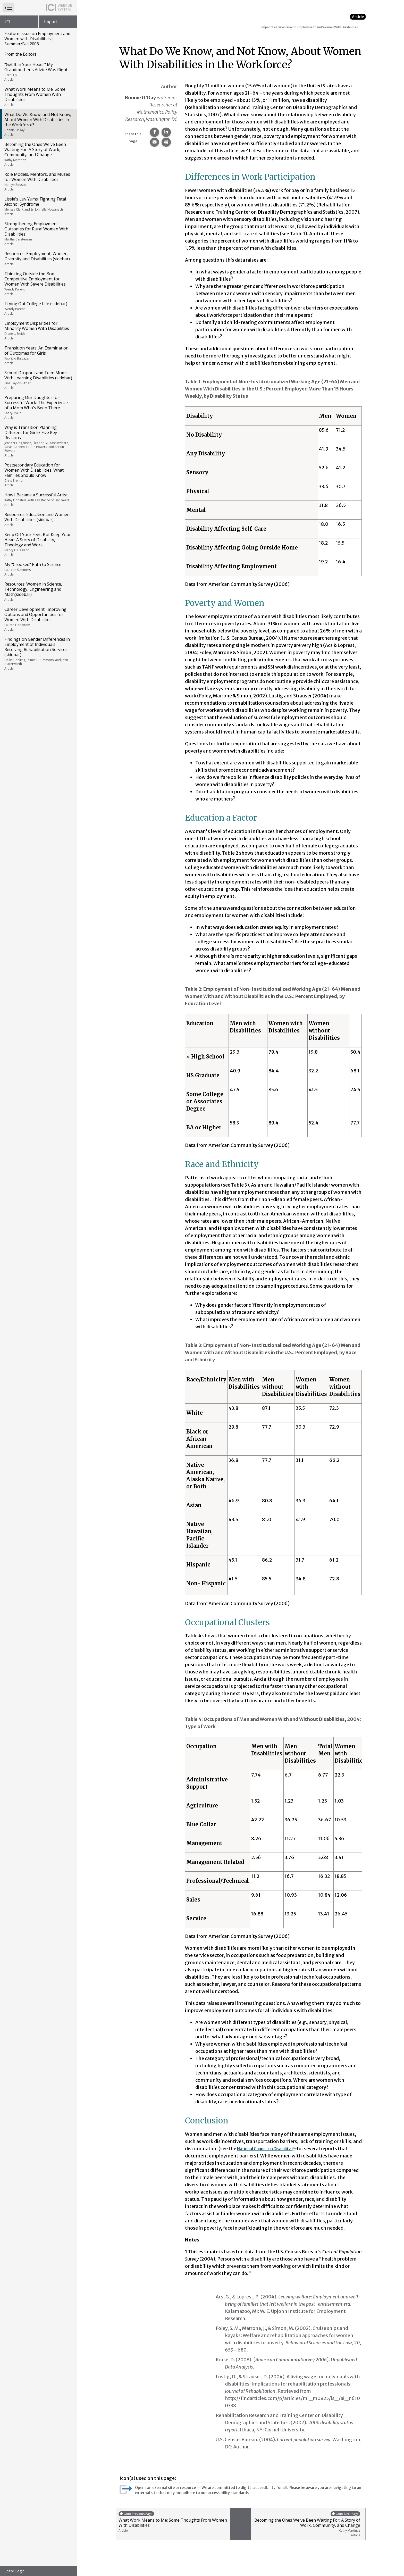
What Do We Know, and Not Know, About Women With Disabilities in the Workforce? (38, 124)
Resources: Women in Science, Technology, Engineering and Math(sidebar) (38, 591)
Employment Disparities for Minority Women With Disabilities (38, 330)
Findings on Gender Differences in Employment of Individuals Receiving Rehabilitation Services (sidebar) (38, 653)
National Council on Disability (273, 2149)
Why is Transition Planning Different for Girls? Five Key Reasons (38, 440)
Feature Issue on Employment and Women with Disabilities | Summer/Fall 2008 (37, 39)
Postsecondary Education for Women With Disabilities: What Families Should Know (38, 474)
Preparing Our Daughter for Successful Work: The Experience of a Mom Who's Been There (38, 407)
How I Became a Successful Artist (38, 499)
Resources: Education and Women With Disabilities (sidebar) (38, 519)
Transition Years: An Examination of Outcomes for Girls (38, 355)
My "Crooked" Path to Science (38, 569)
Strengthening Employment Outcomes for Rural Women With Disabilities (38, 233)
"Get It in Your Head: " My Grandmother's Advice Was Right (38, 72)
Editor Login (14, 2571)
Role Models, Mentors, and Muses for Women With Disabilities (38, 181)
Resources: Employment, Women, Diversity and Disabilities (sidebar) (38, 258)
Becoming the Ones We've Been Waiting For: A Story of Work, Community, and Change (38, 154)
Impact (50, 21)
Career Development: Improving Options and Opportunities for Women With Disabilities (38, 619)
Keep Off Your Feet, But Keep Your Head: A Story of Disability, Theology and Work (38, 544)
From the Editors (20, 54)
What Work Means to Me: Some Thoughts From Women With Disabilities (38, 96)
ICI (7, 21)
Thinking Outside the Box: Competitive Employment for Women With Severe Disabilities (38, 283)
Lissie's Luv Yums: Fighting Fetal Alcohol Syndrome (38, 206)
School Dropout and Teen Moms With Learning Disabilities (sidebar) (38, 380)
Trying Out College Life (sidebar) (38, 308)
